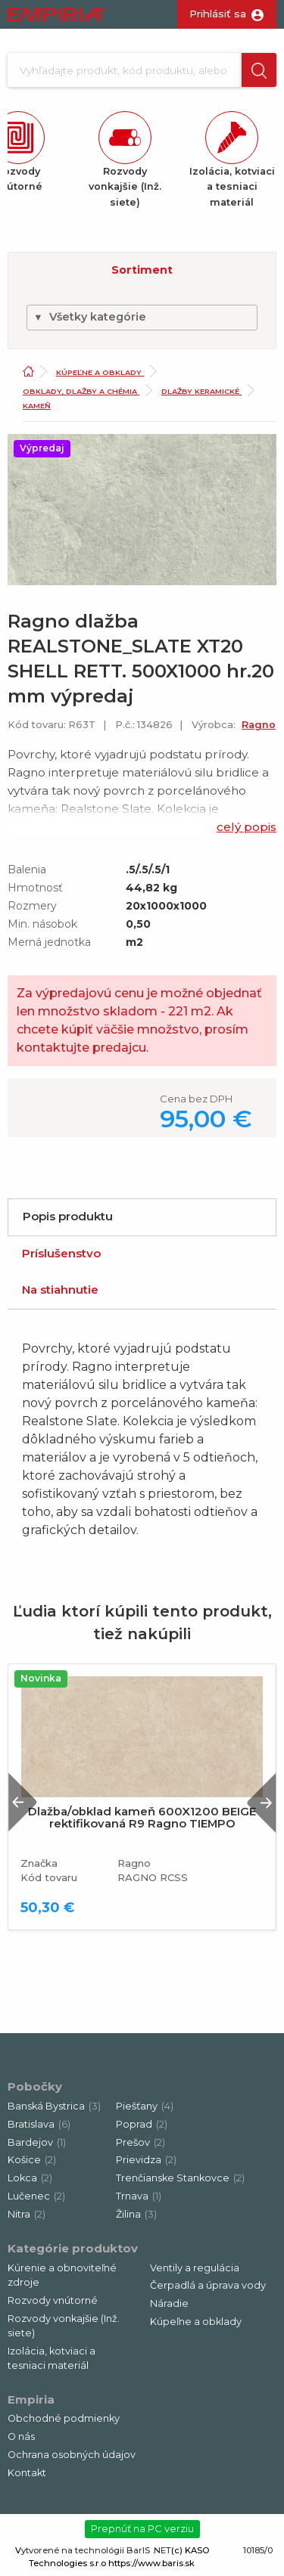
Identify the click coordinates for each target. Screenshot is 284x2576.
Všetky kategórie (89, 317)
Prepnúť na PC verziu (142, 2528)
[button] (259, 70)
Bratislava (39, 2124)
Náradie (169, 2303)
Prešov (140, 2142)
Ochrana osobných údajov (72, 2454)
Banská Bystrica (54, 2106)
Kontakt (27, 2472)
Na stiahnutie (60, 1289)
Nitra (26, 2214)
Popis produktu (68, 1216)
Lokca (30, 2178)
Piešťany (144, 2106)
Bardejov (37, 2142)
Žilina (136, 2214)
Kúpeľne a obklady (100, 372)
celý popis (246, 827)
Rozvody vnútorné (53, 2300)
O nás (21, 2436)
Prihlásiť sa (217, 14)
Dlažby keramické (201, 391)
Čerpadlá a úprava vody (208, 2285)
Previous (23, 1802)
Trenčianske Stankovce (180, 2178)
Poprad (141, 2124)
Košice (32, 2159)
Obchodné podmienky (64, 2418)
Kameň (37, 405)
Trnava (138, 2196)
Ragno (259, 724)
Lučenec (36, 2196)
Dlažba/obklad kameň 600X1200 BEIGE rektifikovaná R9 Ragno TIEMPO (142, 1818)
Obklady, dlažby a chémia (81, 391)
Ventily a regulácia (194, 2268)
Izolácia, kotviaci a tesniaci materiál (51, 2358)
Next (261, 1802)
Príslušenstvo (61, 1253)
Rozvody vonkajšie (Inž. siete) (64, 2326)
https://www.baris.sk (151, 2563)
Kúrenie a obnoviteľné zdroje (62, 2275)
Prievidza (146, 2159)
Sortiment (142, 270)
